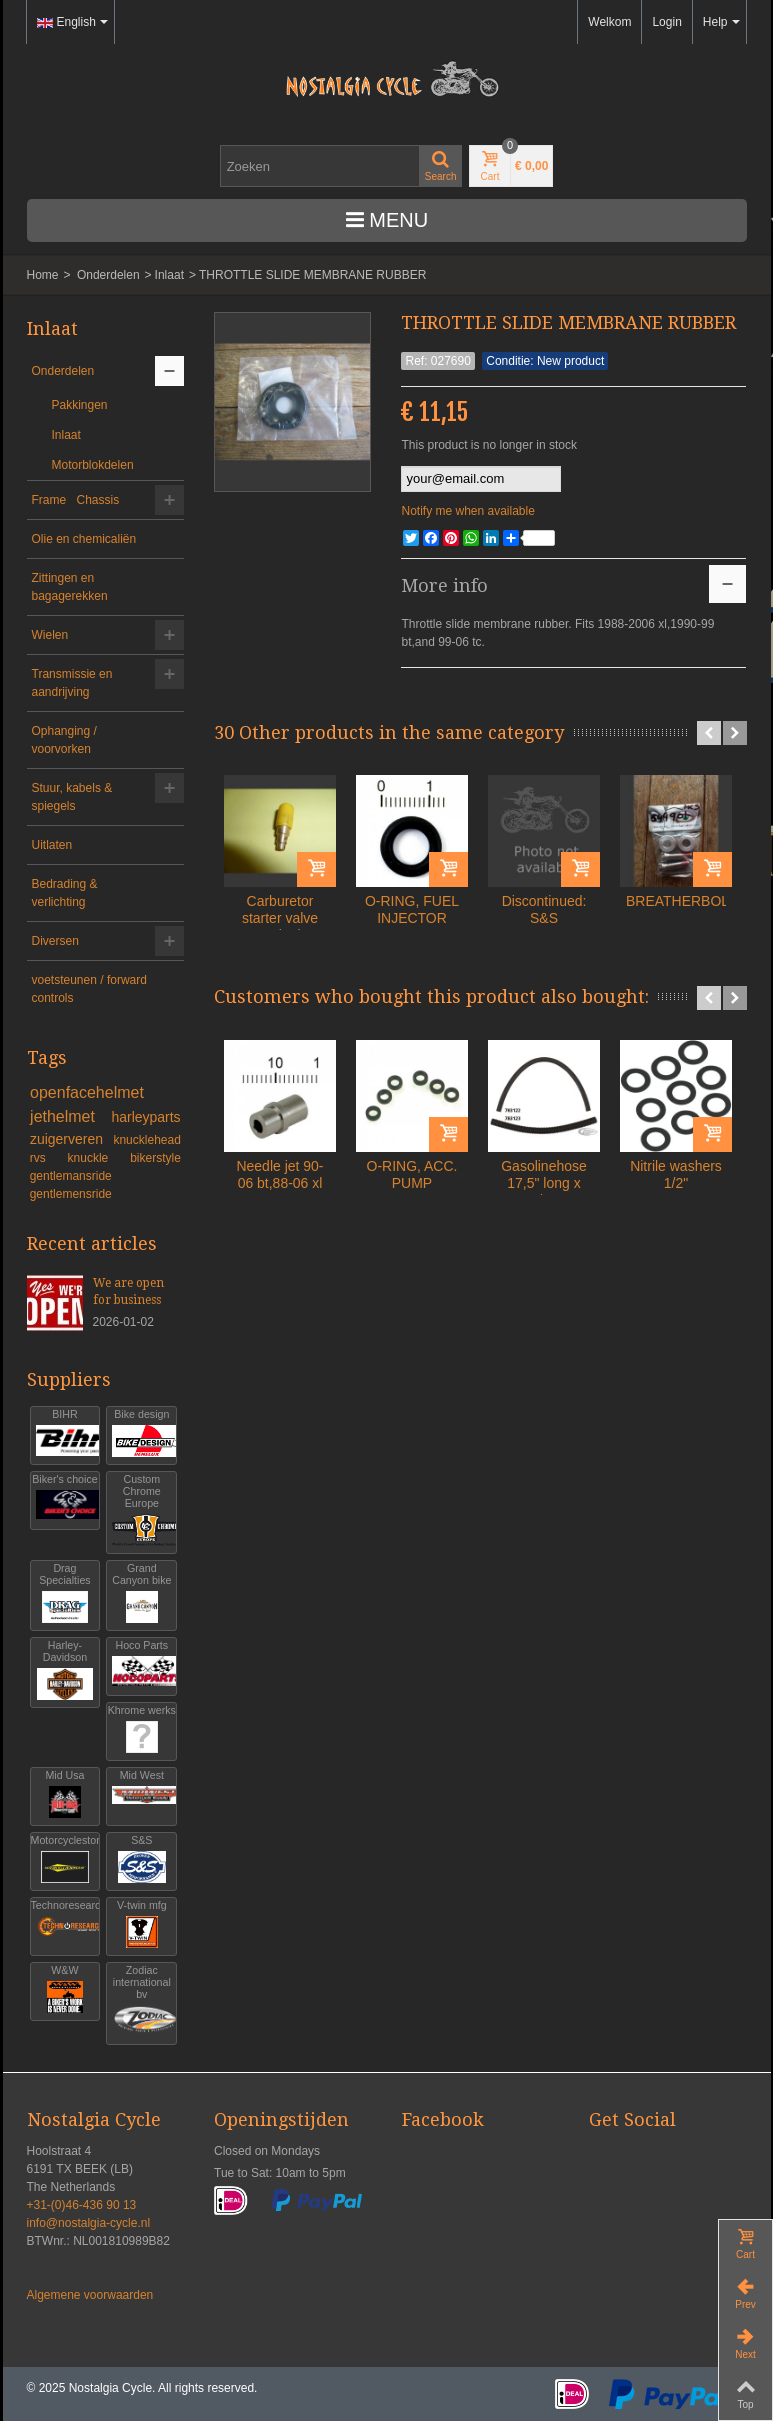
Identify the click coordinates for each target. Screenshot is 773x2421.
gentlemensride (71, 1194)
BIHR (65, 1433)
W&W (65, 1989)
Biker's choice (64, 1498)
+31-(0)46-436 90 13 (82, 2205)
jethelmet (67, 1116)
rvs (46, 1158)
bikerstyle (155, 1158)
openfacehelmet (87, 1092)
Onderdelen (108, 275)
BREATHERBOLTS (676, 901)
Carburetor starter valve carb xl (280, 918)
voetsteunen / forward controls (89, 989)
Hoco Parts (141, 1664)
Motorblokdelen (93, 465)
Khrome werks (142, 1729)
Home (43, 275)
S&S (141, 1859)
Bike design (141, 1433)
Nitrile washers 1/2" (676, 1174)
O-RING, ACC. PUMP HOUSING (412, 1183)
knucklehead (146, 1140)
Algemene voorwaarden (90, 2295)
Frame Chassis (76, 500)
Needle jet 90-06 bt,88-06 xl (279, 1174)
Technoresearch (65, 1924)
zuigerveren (68, 1139)
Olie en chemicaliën (84, 539)
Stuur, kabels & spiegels (72, 797)
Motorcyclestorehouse (65, 1859)
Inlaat (169, 275)
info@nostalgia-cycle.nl (89, 2223)
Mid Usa (65, 1794)
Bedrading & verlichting (65, 893)
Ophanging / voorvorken (64, 740)
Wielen (50, 635)
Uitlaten (52, 845)
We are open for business (128, 1291)
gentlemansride (71, 1176)
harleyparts (145, 1117)
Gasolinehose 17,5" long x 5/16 (544, 1183)
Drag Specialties (65, 1593)
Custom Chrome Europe (141, 1510)
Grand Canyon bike (141, 1593)
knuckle (96, 1158)
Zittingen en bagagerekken (70, 587)
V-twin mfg (141, 1924)
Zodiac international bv (141, 2001)
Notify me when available (467, 511)
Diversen (55, 941)
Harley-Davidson (65, 1670)
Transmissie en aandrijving (72, 683)
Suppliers (69, 1379)
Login (666, 22)
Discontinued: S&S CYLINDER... (544, 918)
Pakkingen (80, 405)
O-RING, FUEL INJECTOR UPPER (412, 918)
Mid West (141, 1794)
